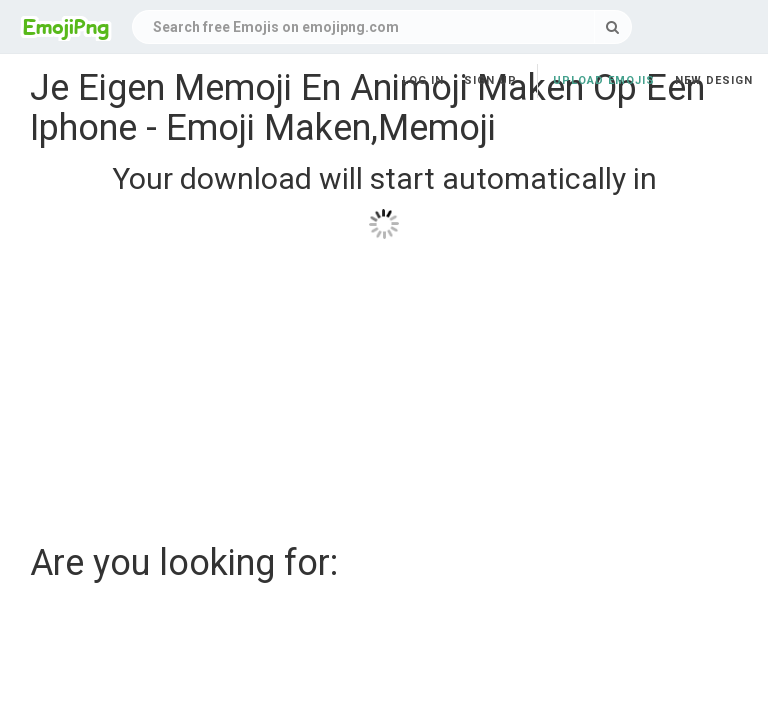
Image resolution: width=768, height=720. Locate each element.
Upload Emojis (604, 80)
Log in (423, 80)
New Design (714, 80)
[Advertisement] (384, 384)
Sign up (490, 80)
